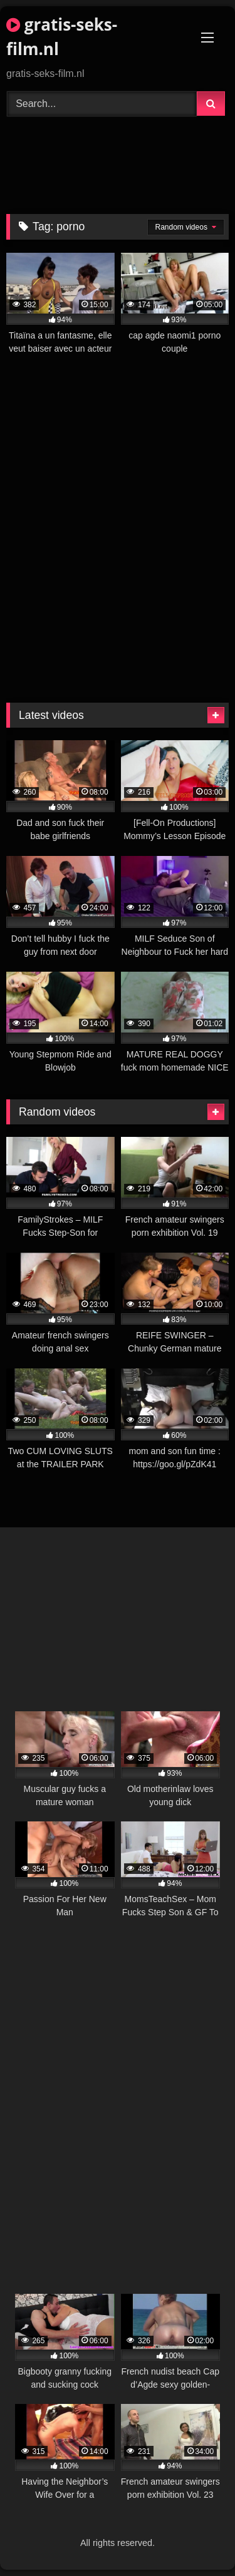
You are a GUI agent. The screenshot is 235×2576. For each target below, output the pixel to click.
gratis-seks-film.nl (61, 36)
